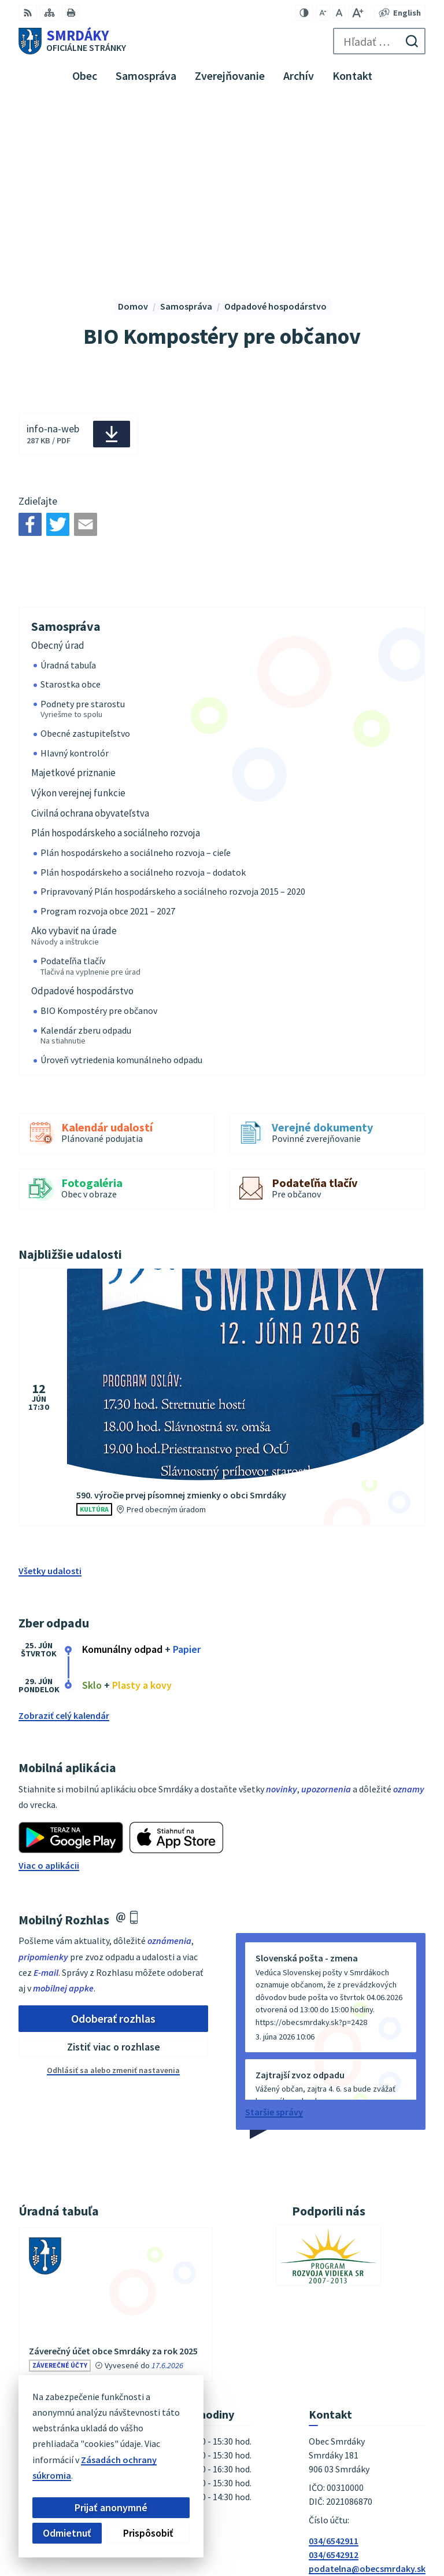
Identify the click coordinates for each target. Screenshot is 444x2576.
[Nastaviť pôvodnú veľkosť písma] (339, 13)
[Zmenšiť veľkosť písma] (323, 13)
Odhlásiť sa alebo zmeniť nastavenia (113, 1882)
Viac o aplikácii (48, 1677)
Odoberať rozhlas (113, 1830)
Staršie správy (274, 1924)
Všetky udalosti (50, 1382)
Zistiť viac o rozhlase (113, 1858)
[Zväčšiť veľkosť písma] (357, 13)
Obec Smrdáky (396, 2528)
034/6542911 (333, 2352)
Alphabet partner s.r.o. (380, 2513)
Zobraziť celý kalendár (63, 1527)
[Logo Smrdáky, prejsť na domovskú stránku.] (72, 41)
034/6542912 (333, 2366)
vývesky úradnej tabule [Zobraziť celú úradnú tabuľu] (127, 2211)
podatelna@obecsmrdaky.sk (367, 2380)
